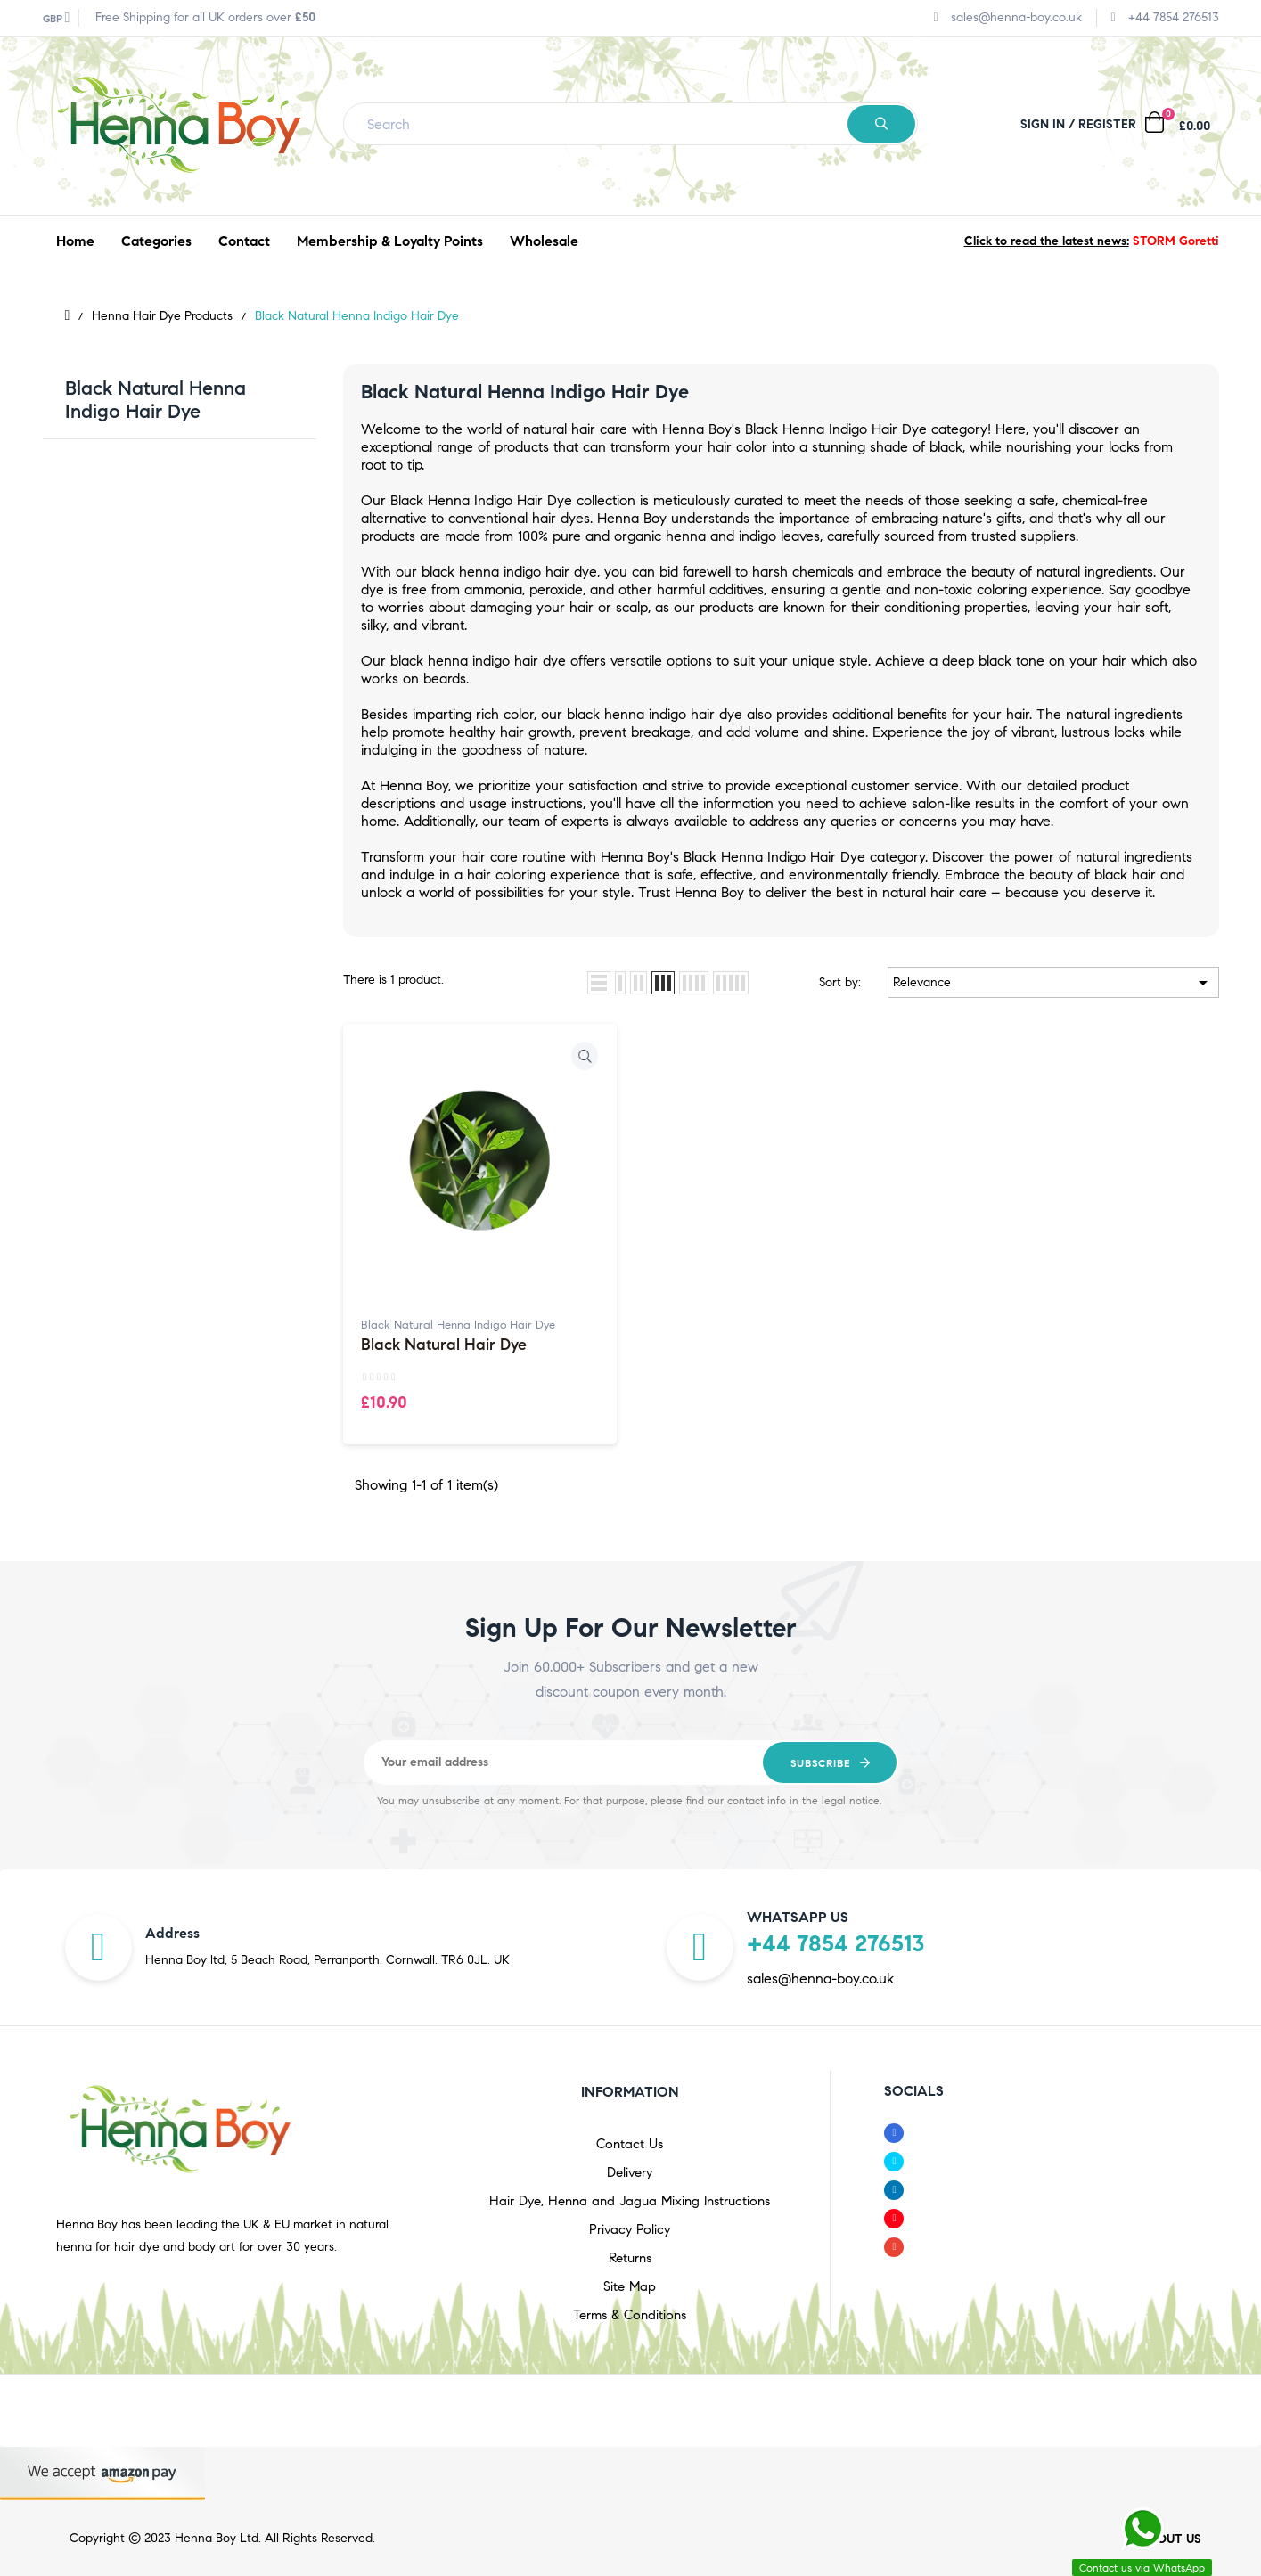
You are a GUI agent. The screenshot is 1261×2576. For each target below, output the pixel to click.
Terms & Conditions (629, 2315)
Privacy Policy (629, 2229)
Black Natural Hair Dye (444, 1345)
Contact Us (629, 2144)
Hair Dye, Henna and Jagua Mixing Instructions (629, 2201)
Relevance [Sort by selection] (1053, 983)
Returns (630, 2258)
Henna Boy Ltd (216, 2538)
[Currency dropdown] (56, 18)
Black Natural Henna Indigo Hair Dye (155, 399)
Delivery (629, 2172)
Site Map (629, 2286)
